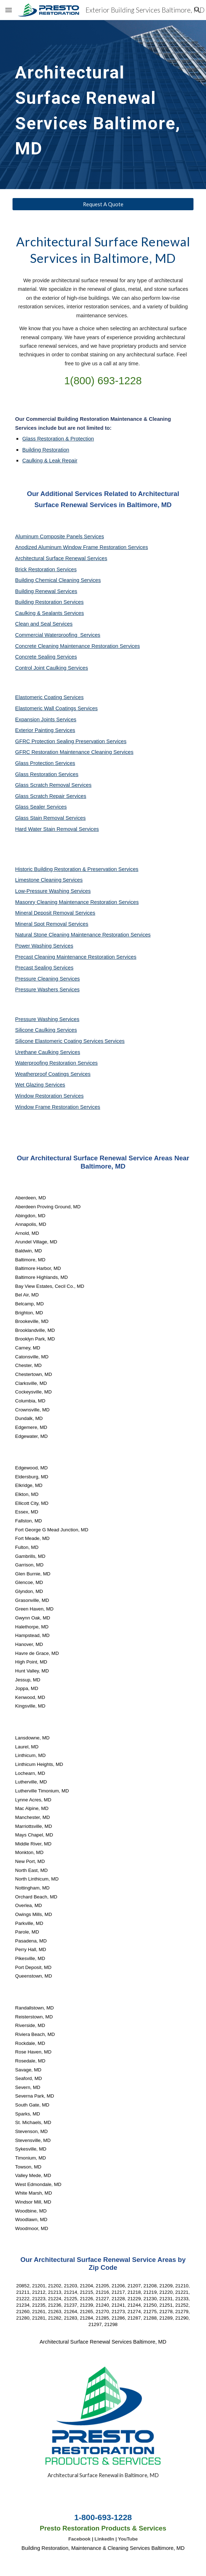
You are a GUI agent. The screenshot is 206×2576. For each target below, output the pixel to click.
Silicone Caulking (36, 1030)
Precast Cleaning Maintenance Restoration (65, 957)
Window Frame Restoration (47, 1107)
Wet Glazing (30, 1085)
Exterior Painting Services (45, 730)
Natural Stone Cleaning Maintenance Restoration (73, 935)
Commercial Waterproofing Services (57, 635)
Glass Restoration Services (46, 774)
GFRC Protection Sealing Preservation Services (70, 741)
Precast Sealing (34, 968)
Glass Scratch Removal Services (53, 785)
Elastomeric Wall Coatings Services (56, 708)
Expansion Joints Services (45, 719)
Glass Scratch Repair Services (50, 796)
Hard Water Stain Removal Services (57, 829)
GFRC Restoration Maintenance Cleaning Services (74, 752)
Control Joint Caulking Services (51, 668)
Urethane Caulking (37, 1052)
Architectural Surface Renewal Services (61, 558)
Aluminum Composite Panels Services (59, 536)
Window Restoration (39, 1096)
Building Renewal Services (46, 591)
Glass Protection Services (45, 763)
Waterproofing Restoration (46, 1063)
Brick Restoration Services (46, 569)
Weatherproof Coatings (42, 1074)
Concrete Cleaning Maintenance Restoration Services (77, 646)
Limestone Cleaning (38, 880)
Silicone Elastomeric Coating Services (59, 1041)
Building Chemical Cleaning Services (58, 580)
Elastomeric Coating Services (49, 697)
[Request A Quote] (103, 204)
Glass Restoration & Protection (58, 439)
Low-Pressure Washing (42, 891)
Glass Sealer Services (41, 807)
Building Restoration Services (49, 602)
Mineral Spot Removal (41, 924)
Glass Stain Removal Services (50, 818)
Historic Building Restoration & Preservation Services (76, 869)
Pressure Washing (37, 1019)
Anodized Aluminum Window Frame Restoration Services (81, 547)
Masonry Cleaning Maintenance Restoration (66, 902)
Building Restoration (45, 450)
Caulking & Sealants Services (49, 613)
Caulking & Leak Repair (49, 460)
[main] (102, 104)
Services (73, 880)
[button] (8, 10)
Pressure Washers (37, 989)
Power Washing (34, 946)
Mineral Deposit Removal (45, 913)
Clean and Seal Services (44, 624)
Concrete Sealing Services (46, 657)
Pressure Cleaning (37, 979)
